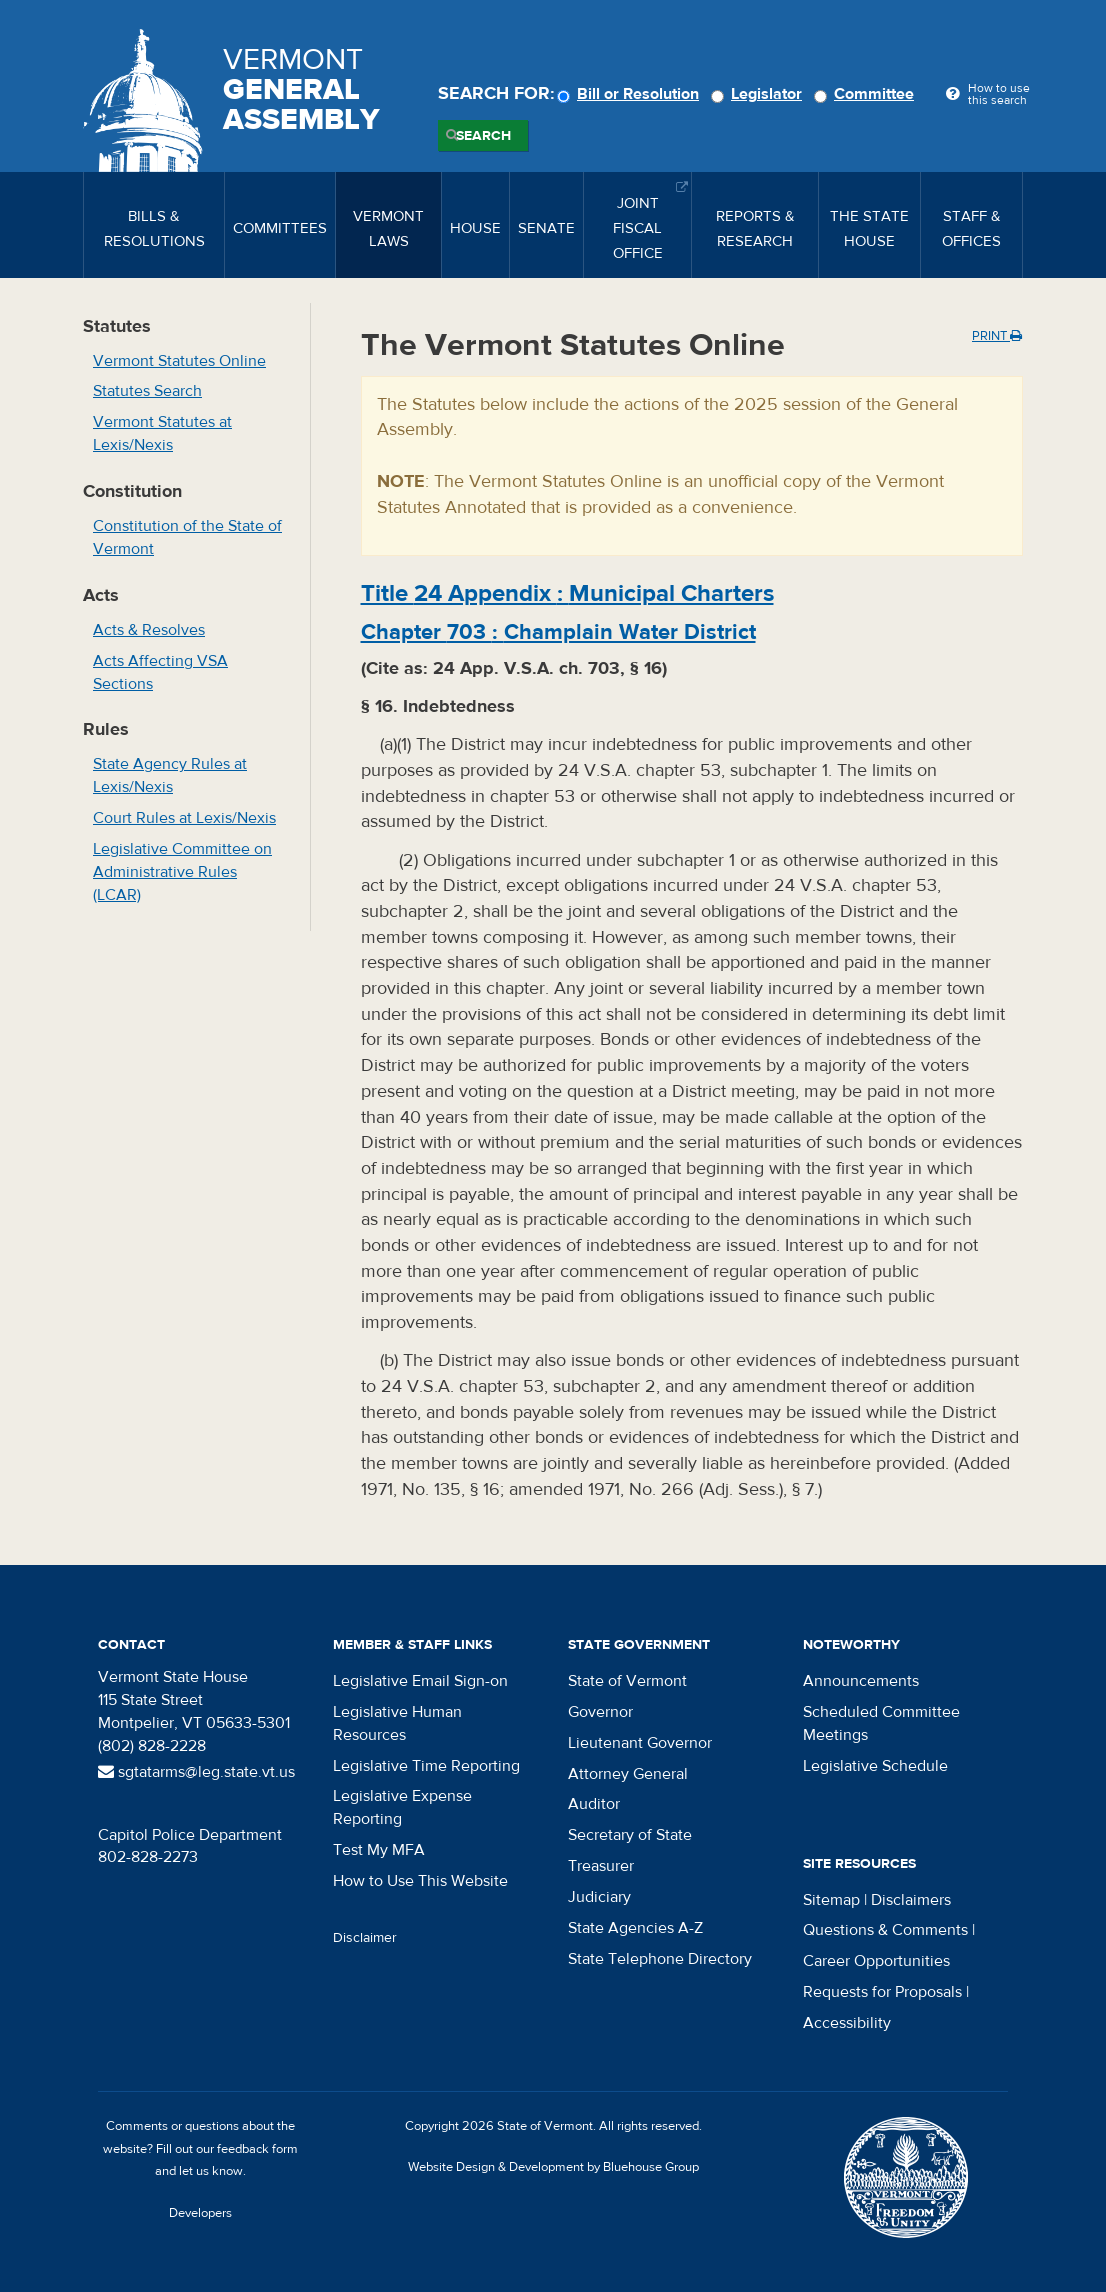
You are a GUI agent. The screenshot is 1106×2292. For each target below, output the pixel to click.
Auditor (594, 1804)
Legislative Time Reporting (426, 1766)
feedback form (257, 2149)
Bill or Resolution (631, 94)
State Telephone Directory (660, 1959)
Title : (567, 593)
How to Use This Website (420, 1881)
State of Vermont (627, 1681)
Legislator (759, 94)
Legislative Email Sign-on (420, 1681)
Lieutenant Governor (640, 1743)
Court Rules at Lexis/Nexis (184, 818)
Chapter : (558, 632)
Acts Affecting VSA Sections (160, 672)
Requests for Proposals (882, 1992)
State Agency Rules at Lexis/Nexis (170, 775)
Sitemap (831, 1900)
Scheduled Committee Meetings (881, 1723)
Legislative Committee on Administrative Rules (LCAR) (182, 872)
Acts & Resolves (149, 630)
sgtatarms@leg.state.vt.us (196, 1772)
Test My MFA (379, 1850)
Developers (200, 2213)
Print (997, 336)
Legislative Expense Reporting (402, 1807)
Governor (600, 1712)
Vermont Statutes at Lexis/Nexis (162, 433)
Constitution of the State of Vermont (187, 537)
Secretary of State (630, 1835)
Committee (867, 94)
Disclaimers (911, 1900)
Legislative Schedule (875, 1766)
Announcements (861, 1681)
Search (483, 136)
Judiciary (599, 1897)
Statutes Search (147, 391)
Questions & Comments (885, 1930)
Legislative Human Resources (397, 1723)
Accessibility (847, 2023)
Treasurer (601, 1866)
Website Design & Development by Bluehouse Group (553, 2167)
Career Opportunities (876, 1961)
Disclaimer (365, 1938)
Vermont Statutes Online (179, 361)
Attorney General (628, 1774)
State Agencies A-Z (635, 1928)
